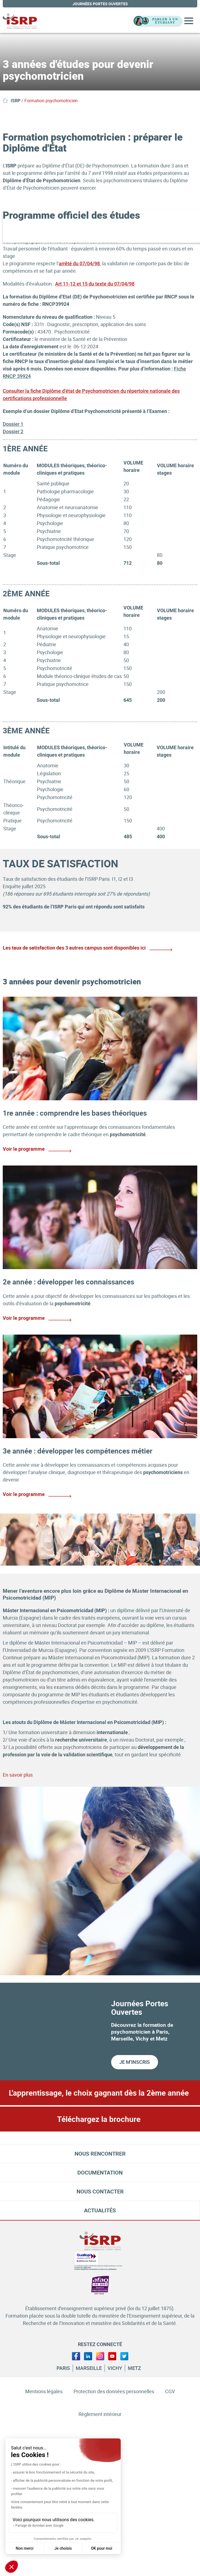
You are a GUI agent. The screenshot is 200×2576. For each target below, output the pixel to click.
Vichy (115, 2368)
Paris (63, 2368)
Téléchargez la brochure (98, 2119)
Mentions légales (44, 2391)
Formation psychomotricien (51, 101)
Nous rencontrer (100, 2153)
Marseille (89, 2368)
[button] (11, 2566)
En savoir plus (18, 1774)
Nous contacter (100, 2191)
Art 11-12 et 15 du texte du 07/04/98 (94, 284)
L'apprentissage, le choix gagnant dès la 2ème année (99, 2092)
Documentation (100, 2172)
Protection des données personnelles (114, 2391)
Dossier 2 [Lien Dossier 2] (13, 431)
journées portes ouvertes (100, 3)
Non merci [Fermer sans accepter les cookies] (24, 2548)
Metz (134, 2368)
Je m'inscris (134, 2062)
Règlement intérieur (100, 2414)
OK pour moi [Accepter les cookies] (101, 2548)
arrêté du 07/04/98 (79, 263)
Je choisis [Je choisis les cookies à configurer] (63, 2548)
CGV (170, 2391)
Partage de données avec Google (39, 2525)
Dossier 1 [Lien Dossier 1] (13, 424)
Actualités (100, 2210)
